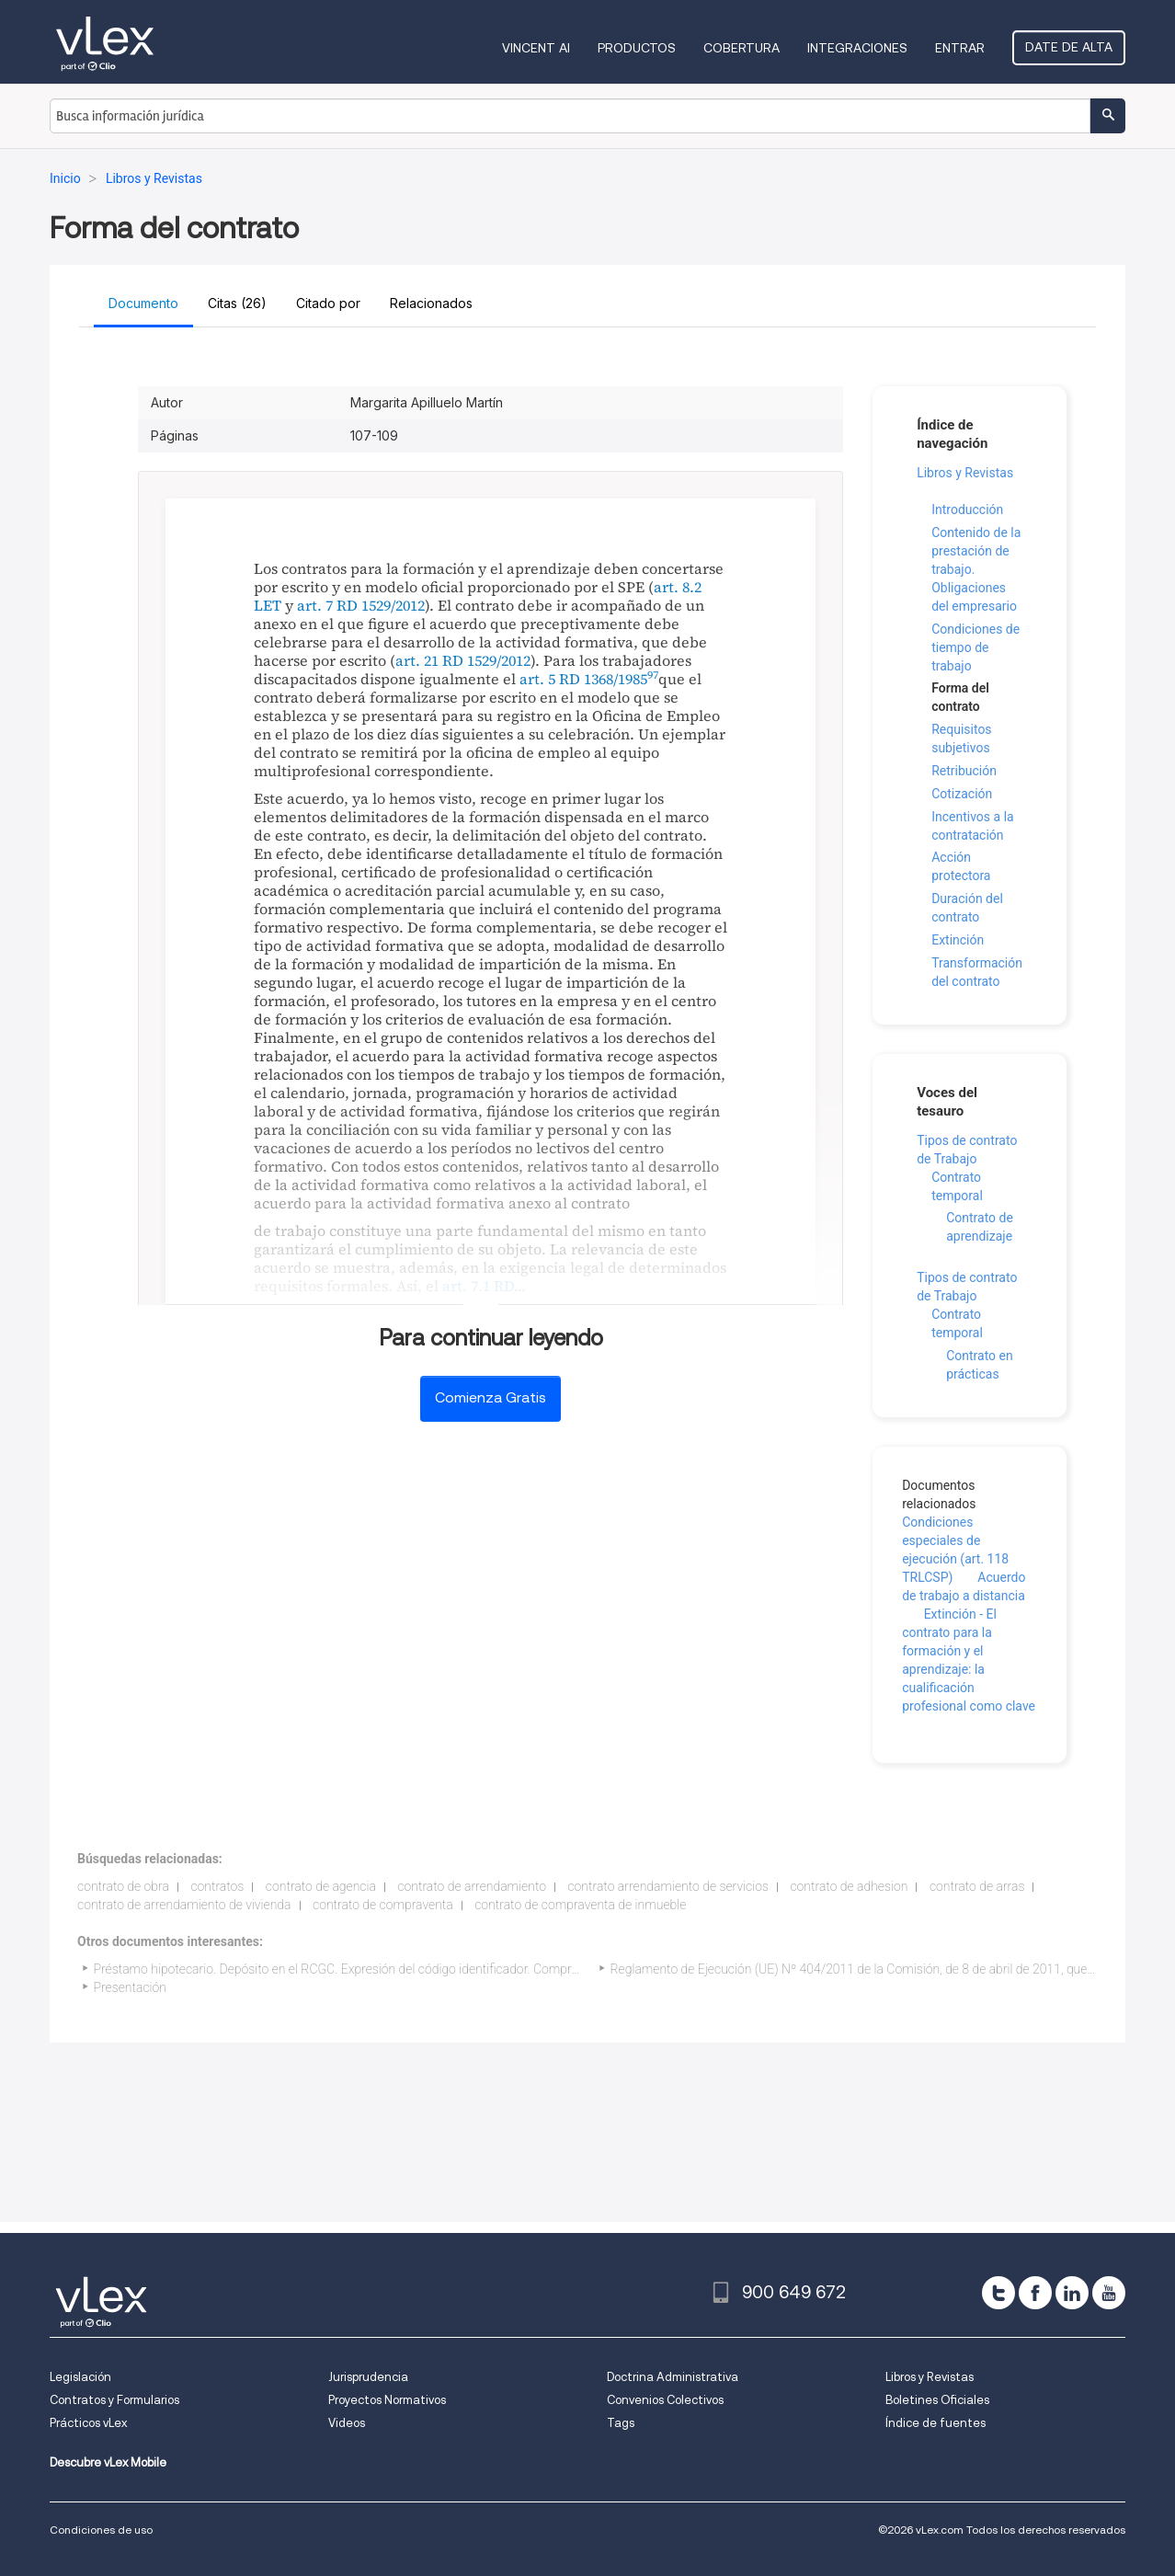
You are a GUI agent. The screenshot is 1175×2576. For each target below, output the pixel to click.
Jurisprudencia (368, 2377)
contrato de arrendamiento (471, 1886)
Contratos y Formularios (114, 2400)
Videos (346, 2423)
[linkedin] (1072, 2292)
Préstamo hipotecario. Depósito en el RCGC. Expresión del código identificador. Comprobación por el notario (393, 1969)
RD (504, 1286)
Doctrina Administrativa (672, 2377)
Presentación (130, 1987)
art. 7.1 (466, 1286)
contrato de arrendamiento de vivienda (184, 1904)
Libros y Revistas (965, 472)
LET (267, 605)
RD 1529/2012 (381, 605)
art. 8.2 (678, 587)
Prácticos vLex (88, 2423)
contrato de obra (123, 1886)
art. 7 (315, 605)
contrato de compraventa (383, 1904)
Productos (637, 47)
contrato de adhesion (848, 1886)
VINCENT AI (536, 47)
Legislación (80, 2377)
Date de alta (1068, 47)
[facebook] (1035, 2292)
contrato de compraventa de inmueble (580, 1904)
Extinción (957, 940)
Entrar (960, 47)
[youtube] (1108, 2292)
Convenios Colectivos (665, 2400)
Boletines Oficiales (937, 2400)
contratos (217, 1886)
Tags (620, 2423)
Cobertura (741, 47)
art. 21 (417, 660)
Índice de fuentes (935, 2423)
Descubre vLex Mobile (108, 2462)
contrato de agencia (321, 1886)
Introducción (967, 509)
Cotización (961, 793)
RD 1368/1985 (603, 679)
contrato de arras (977, 1886)
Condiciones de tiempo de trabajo (975, 647)
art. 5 (537, 679)
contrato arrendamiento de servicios (668, 1886)
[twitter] (998, 2292)
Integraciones (857, 47)
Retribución (964, 770)
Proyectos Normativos (387, 2400)
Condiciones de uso (101, 2530)
